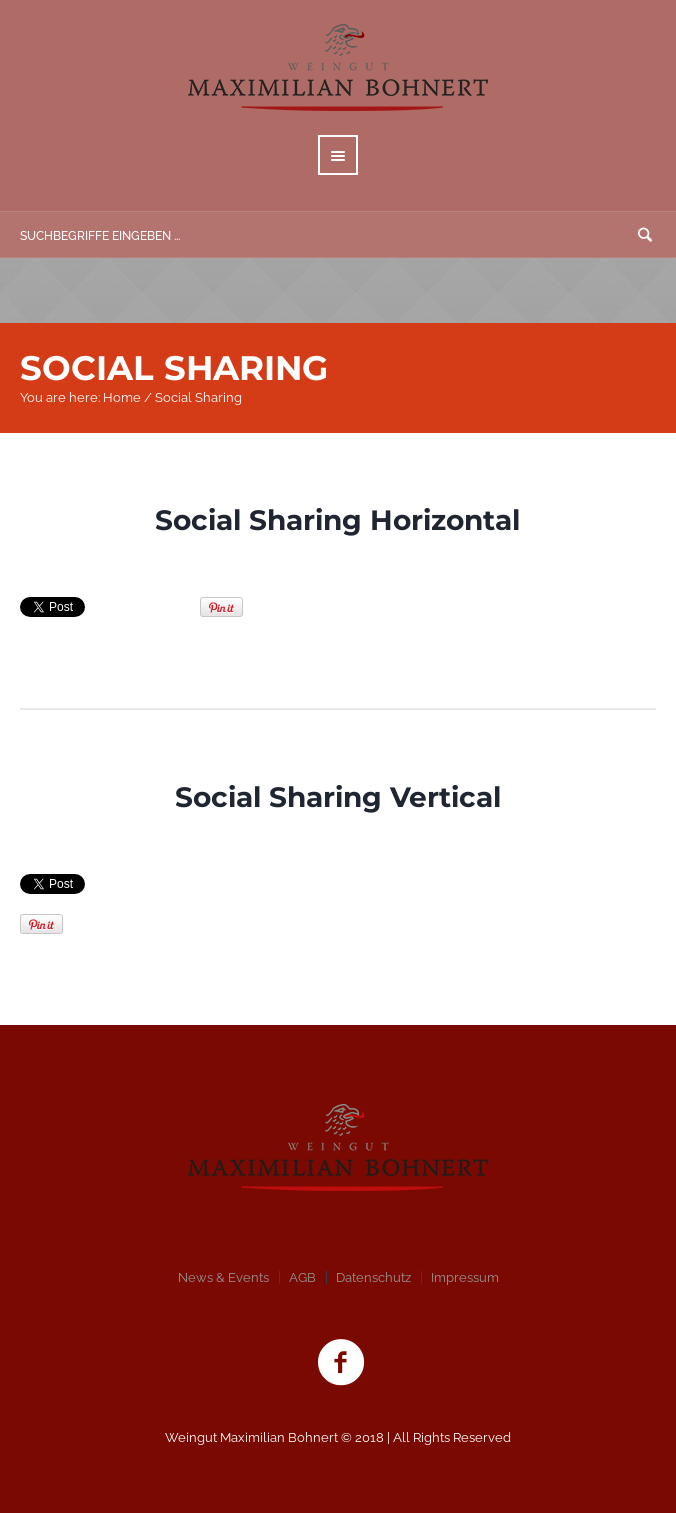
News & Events (223, 1277)
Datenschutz (373, 1277)
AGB (302, 1277)
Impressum (465, 1277)
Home (122, 397)
